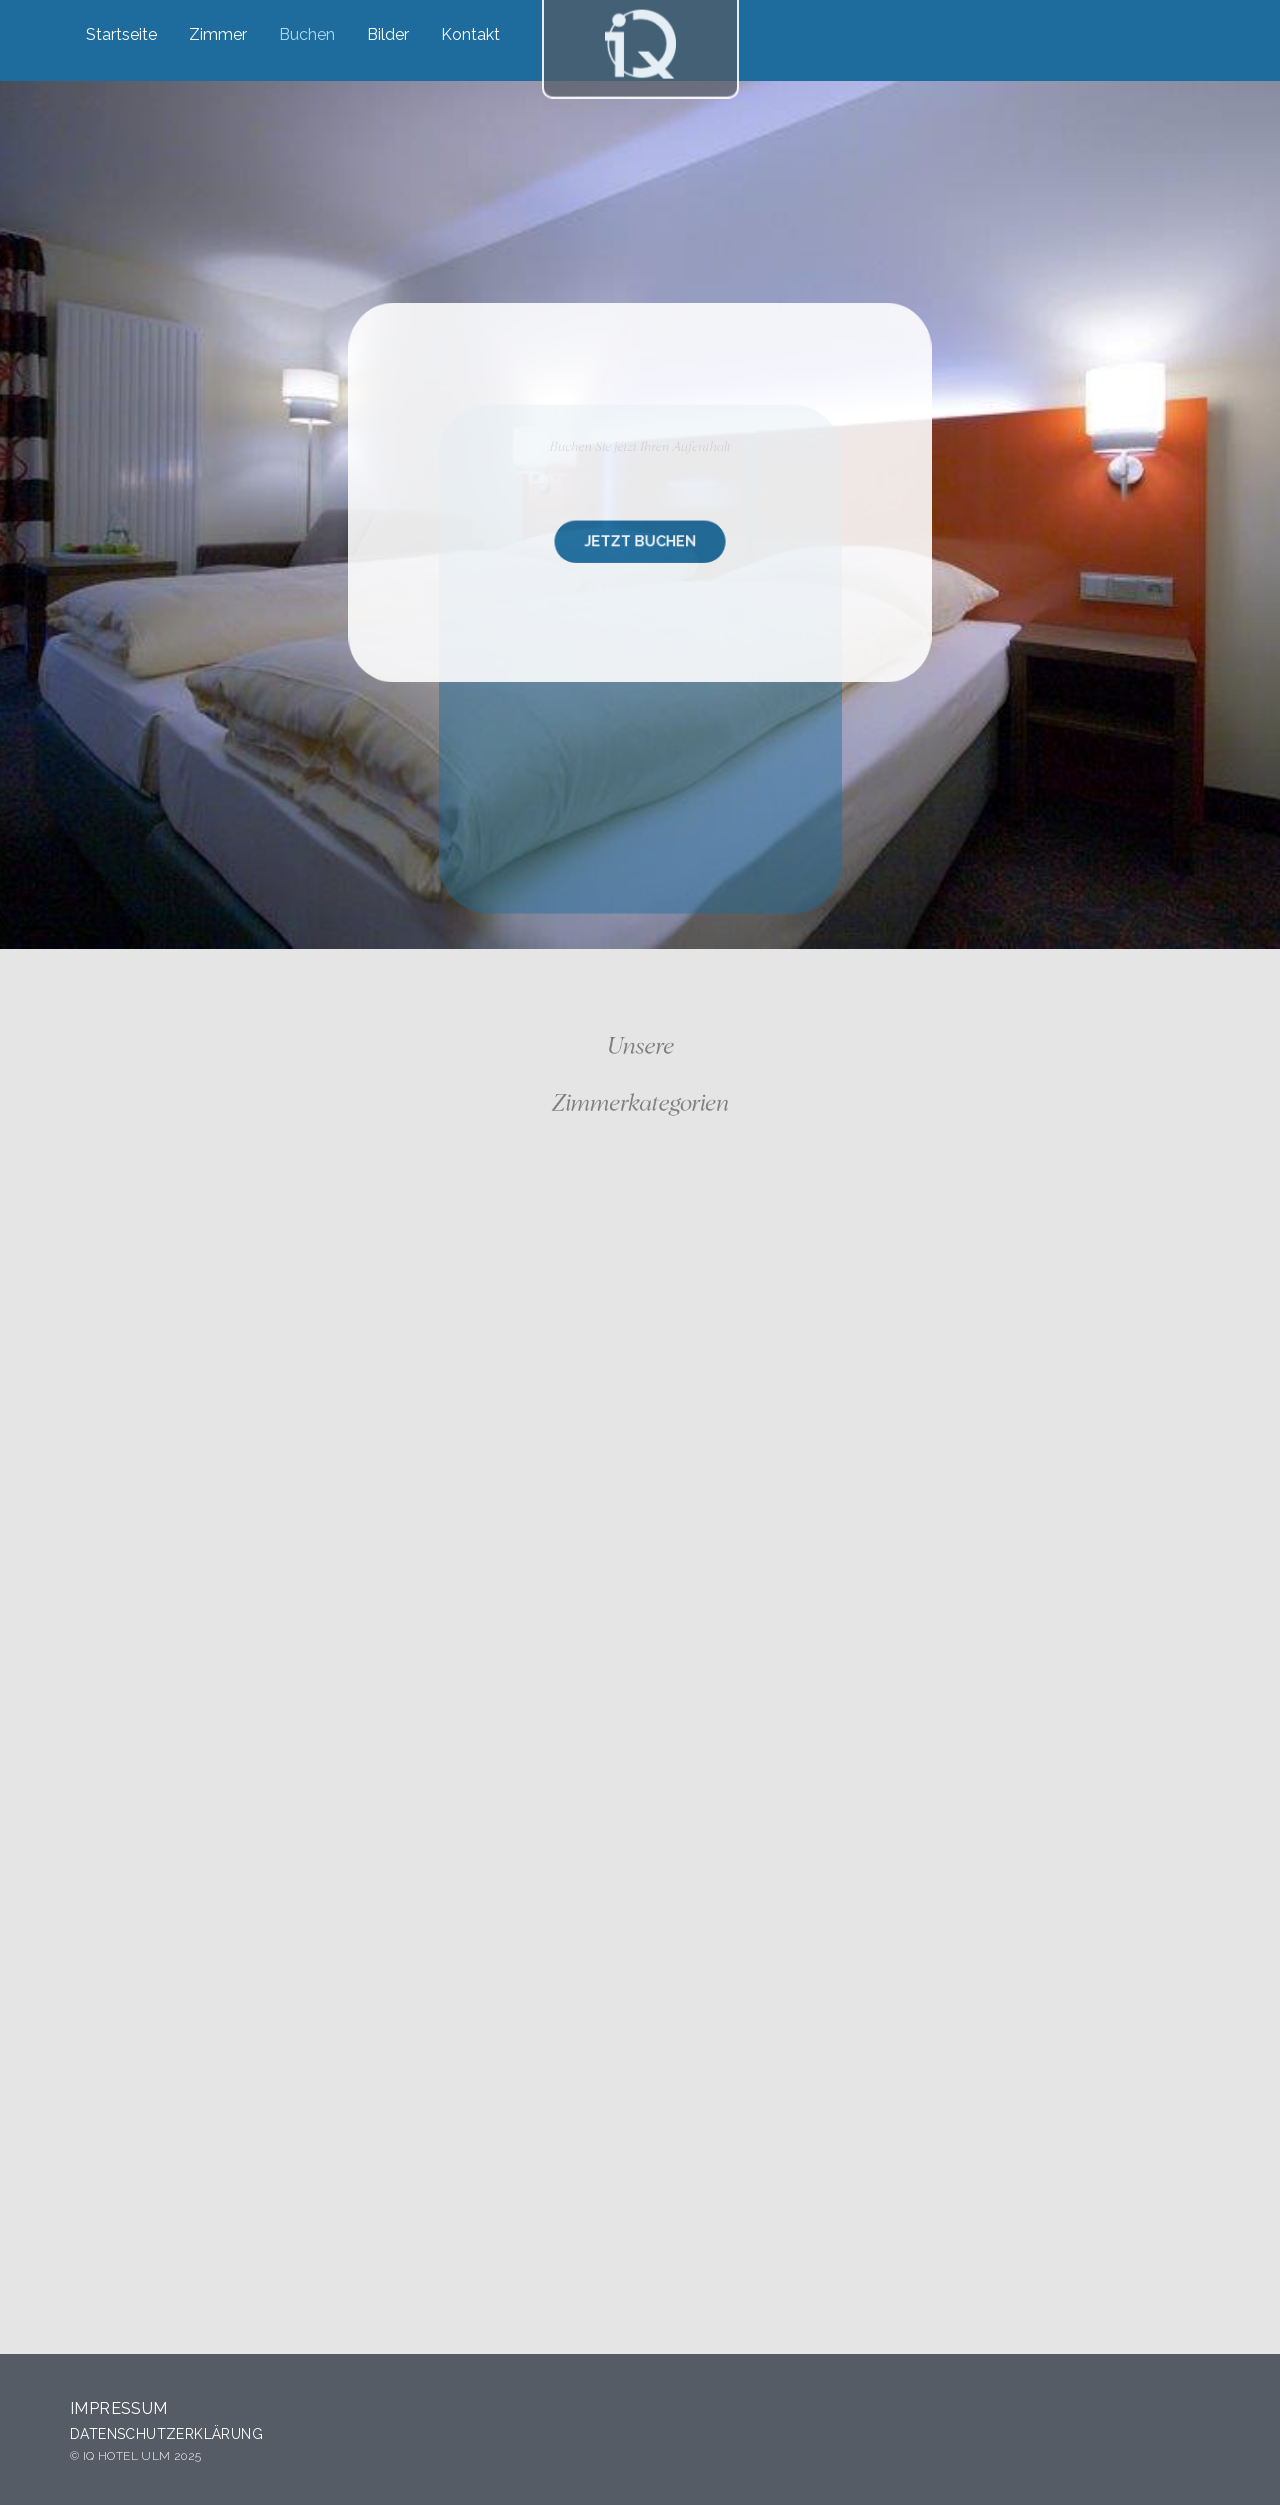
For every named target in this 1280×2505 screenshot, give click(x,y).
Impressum (119, 2408)
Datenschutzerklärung (166, 2434)
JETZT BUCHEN (640, 538)
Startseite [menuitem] (121, 34)
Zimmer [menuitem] (218, 34)
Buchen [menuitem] (307, 34)
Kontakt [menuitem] (470, 34)
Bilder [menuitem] (388, 34)
